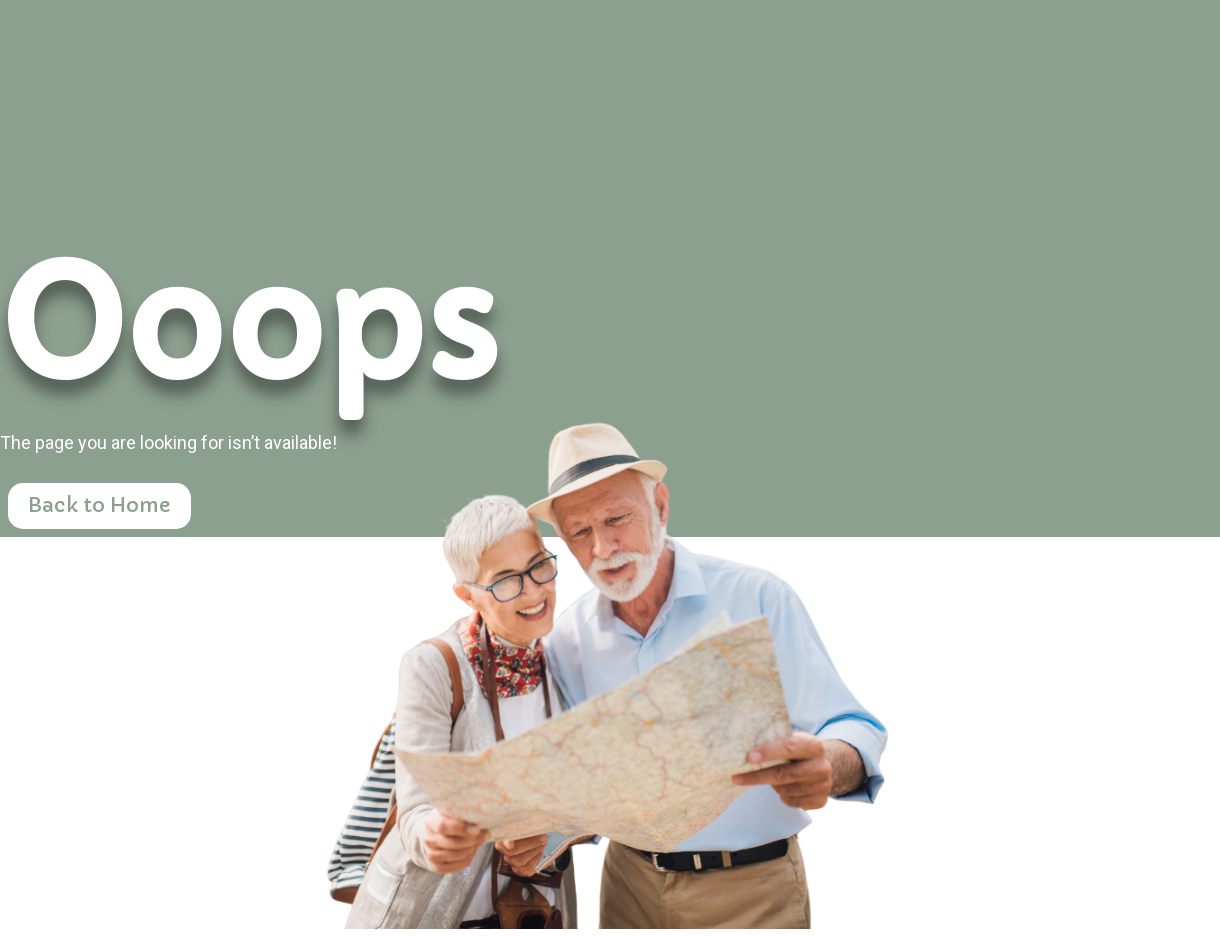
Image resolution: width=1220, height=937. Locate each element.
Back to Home (99, 505)
